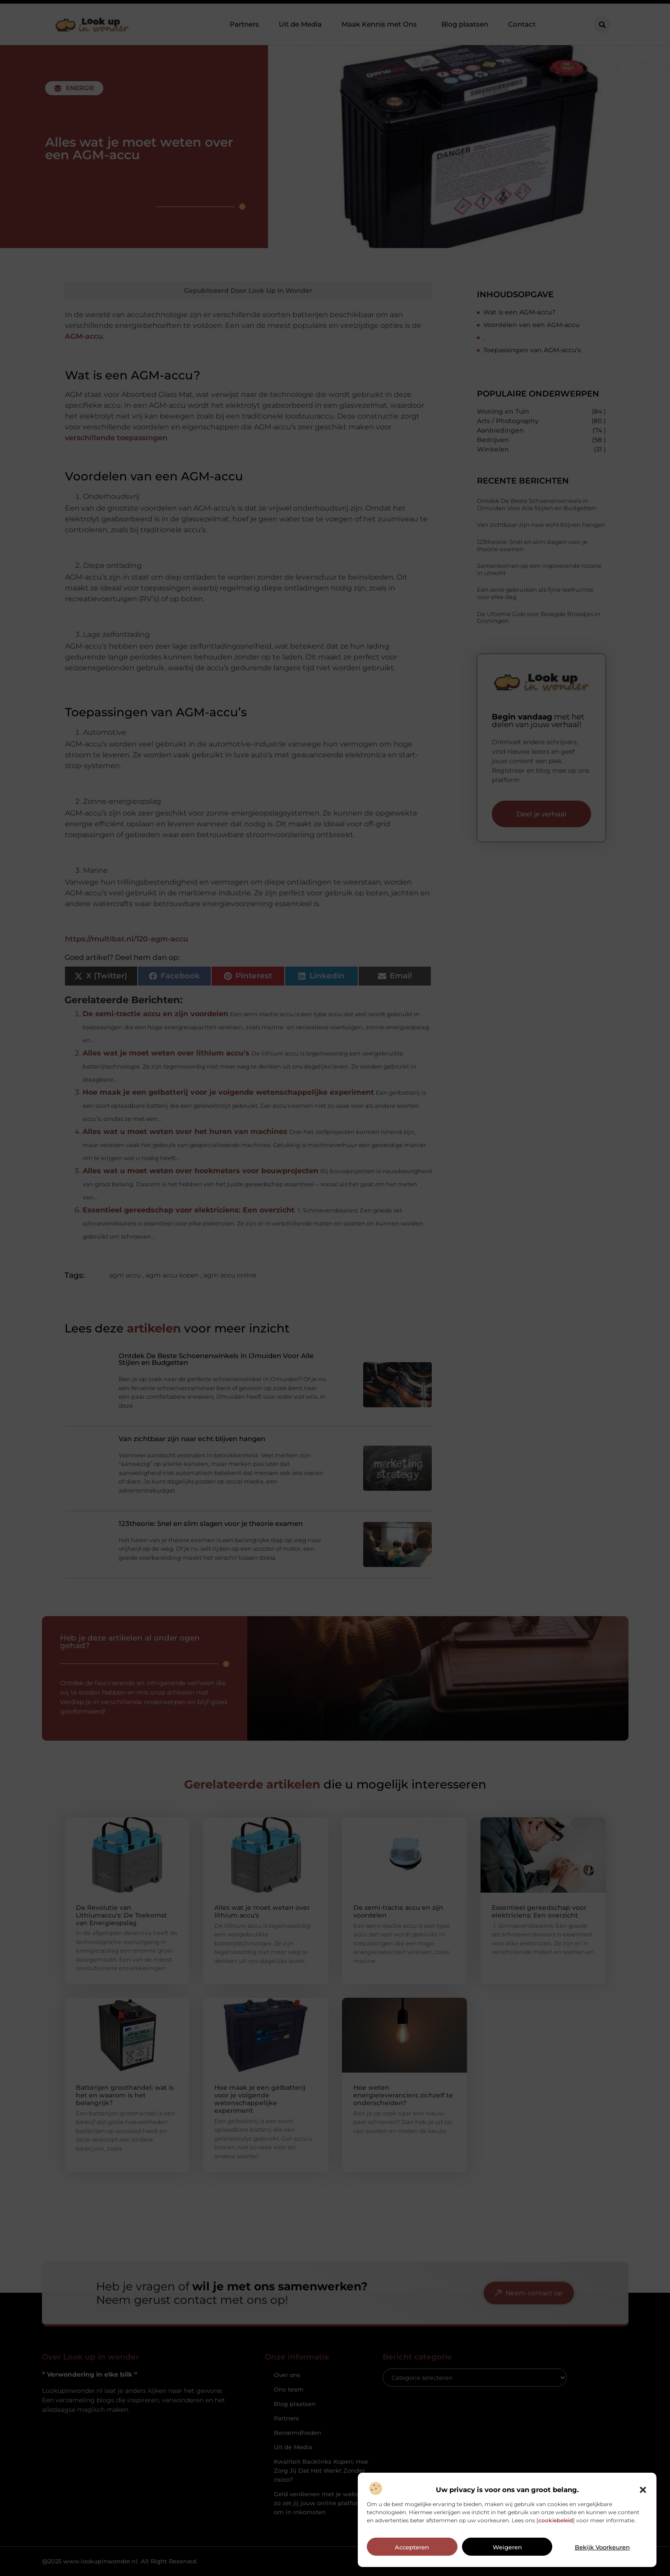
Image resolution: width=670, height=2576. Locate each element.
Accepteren (412, 2547)
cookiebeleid (555, 2520)
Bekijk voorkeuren (602, 2547)
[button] (642, 2489)
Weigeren (507, 2547)
